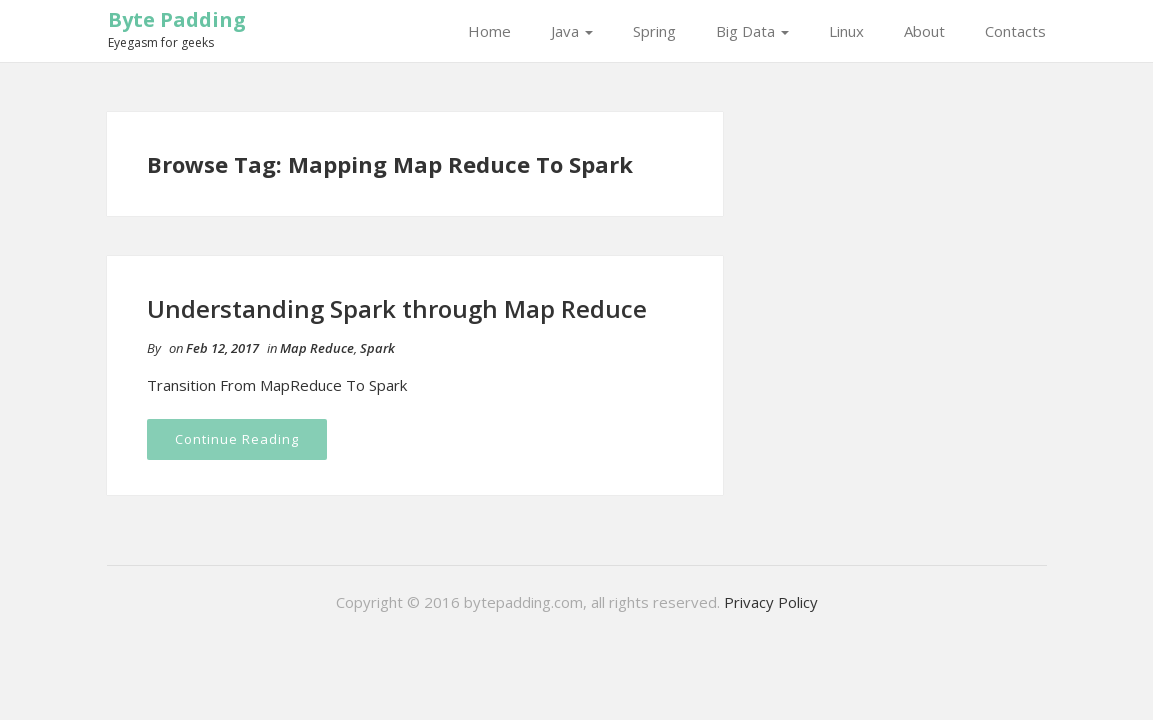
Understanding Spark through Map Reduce (397, 308)
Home (489, 31)
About (924, 31)
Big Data (752, 31)
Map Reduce (317, 348)
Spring (654, 31)
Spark (377, 348)
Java (572, 31)
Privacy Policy (771, 602)
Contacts (1015, 31)
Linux (846, 31)
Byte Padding (177, 19)
